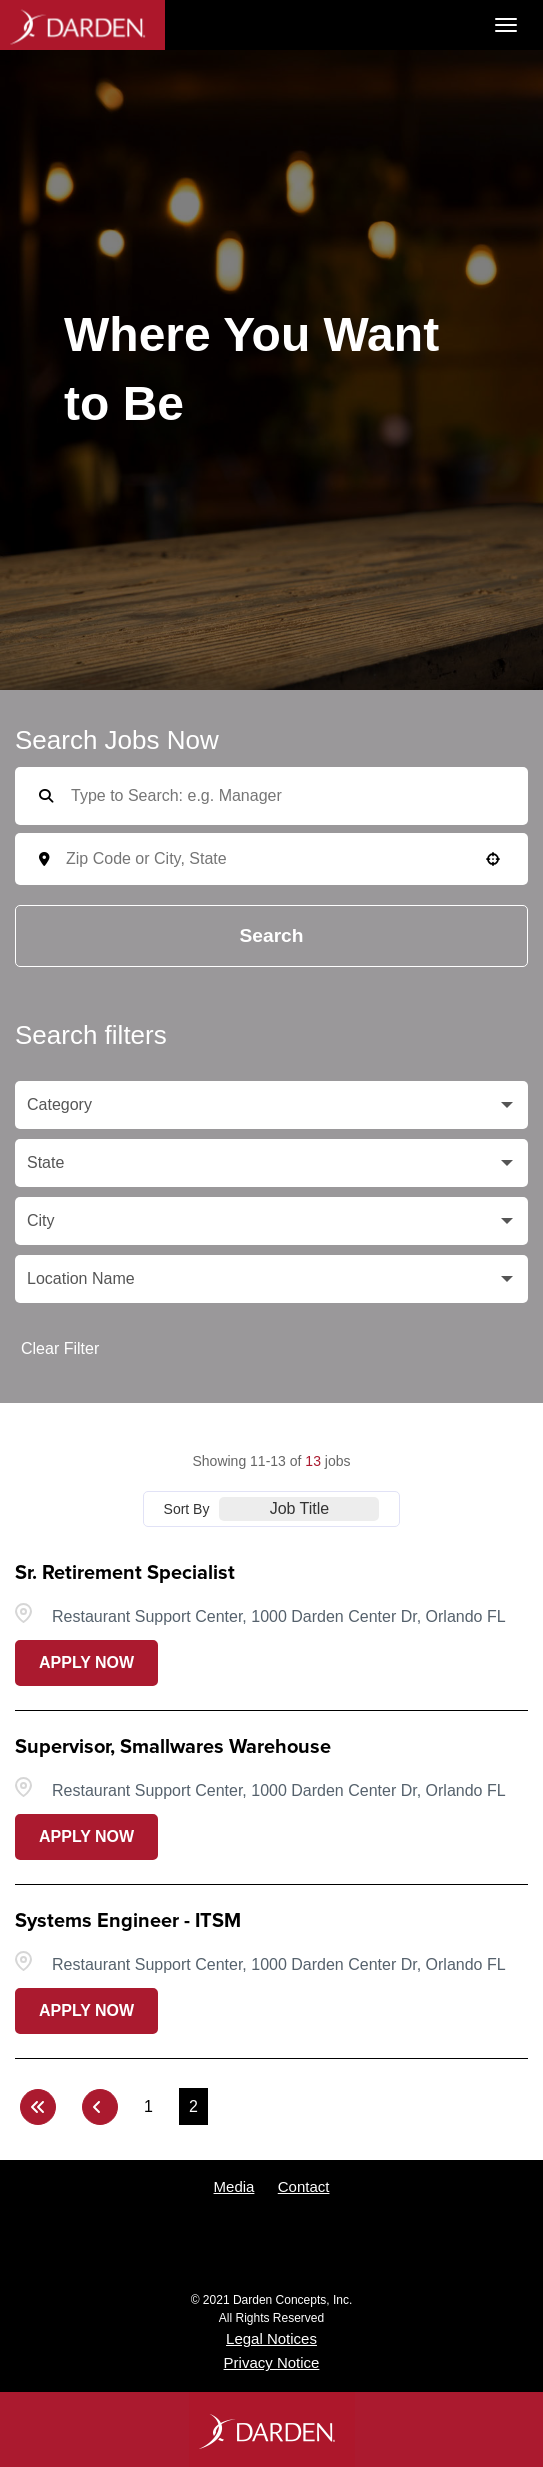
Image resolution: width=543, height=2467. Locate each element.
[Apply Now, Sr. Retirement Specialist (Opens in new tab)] (86, 1663)
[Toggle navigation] (506, 25)
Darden (82, 25)
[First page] (38, 2107)
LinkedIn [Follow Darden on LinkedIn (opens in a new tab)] (383, 2244)
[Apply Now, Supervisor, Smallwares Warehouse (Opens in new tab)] (86, 1837)
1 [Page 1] (148, 2106)
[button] (493, 859)
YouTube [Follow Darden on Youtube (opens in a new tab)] (272, 2244)
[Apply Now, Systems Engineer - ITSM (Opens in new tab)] (86, 2011)
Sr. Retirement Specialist (125, 1573)
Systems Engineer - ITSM (128, 1921)
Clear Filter (60, 1348)
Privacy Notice (272, 2362)
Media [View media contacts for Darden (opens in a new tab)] (234, 2186)
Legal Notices (271, 2338)
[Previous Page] (100, 2107)
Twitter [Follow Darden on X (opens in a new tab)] (160, 2244)
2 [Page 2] (193, 2106)
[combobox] (285, 859)
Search (272, 935)
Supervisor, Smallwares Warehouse (173, 1747)
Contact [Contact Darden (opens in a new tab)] (304, 2186)
